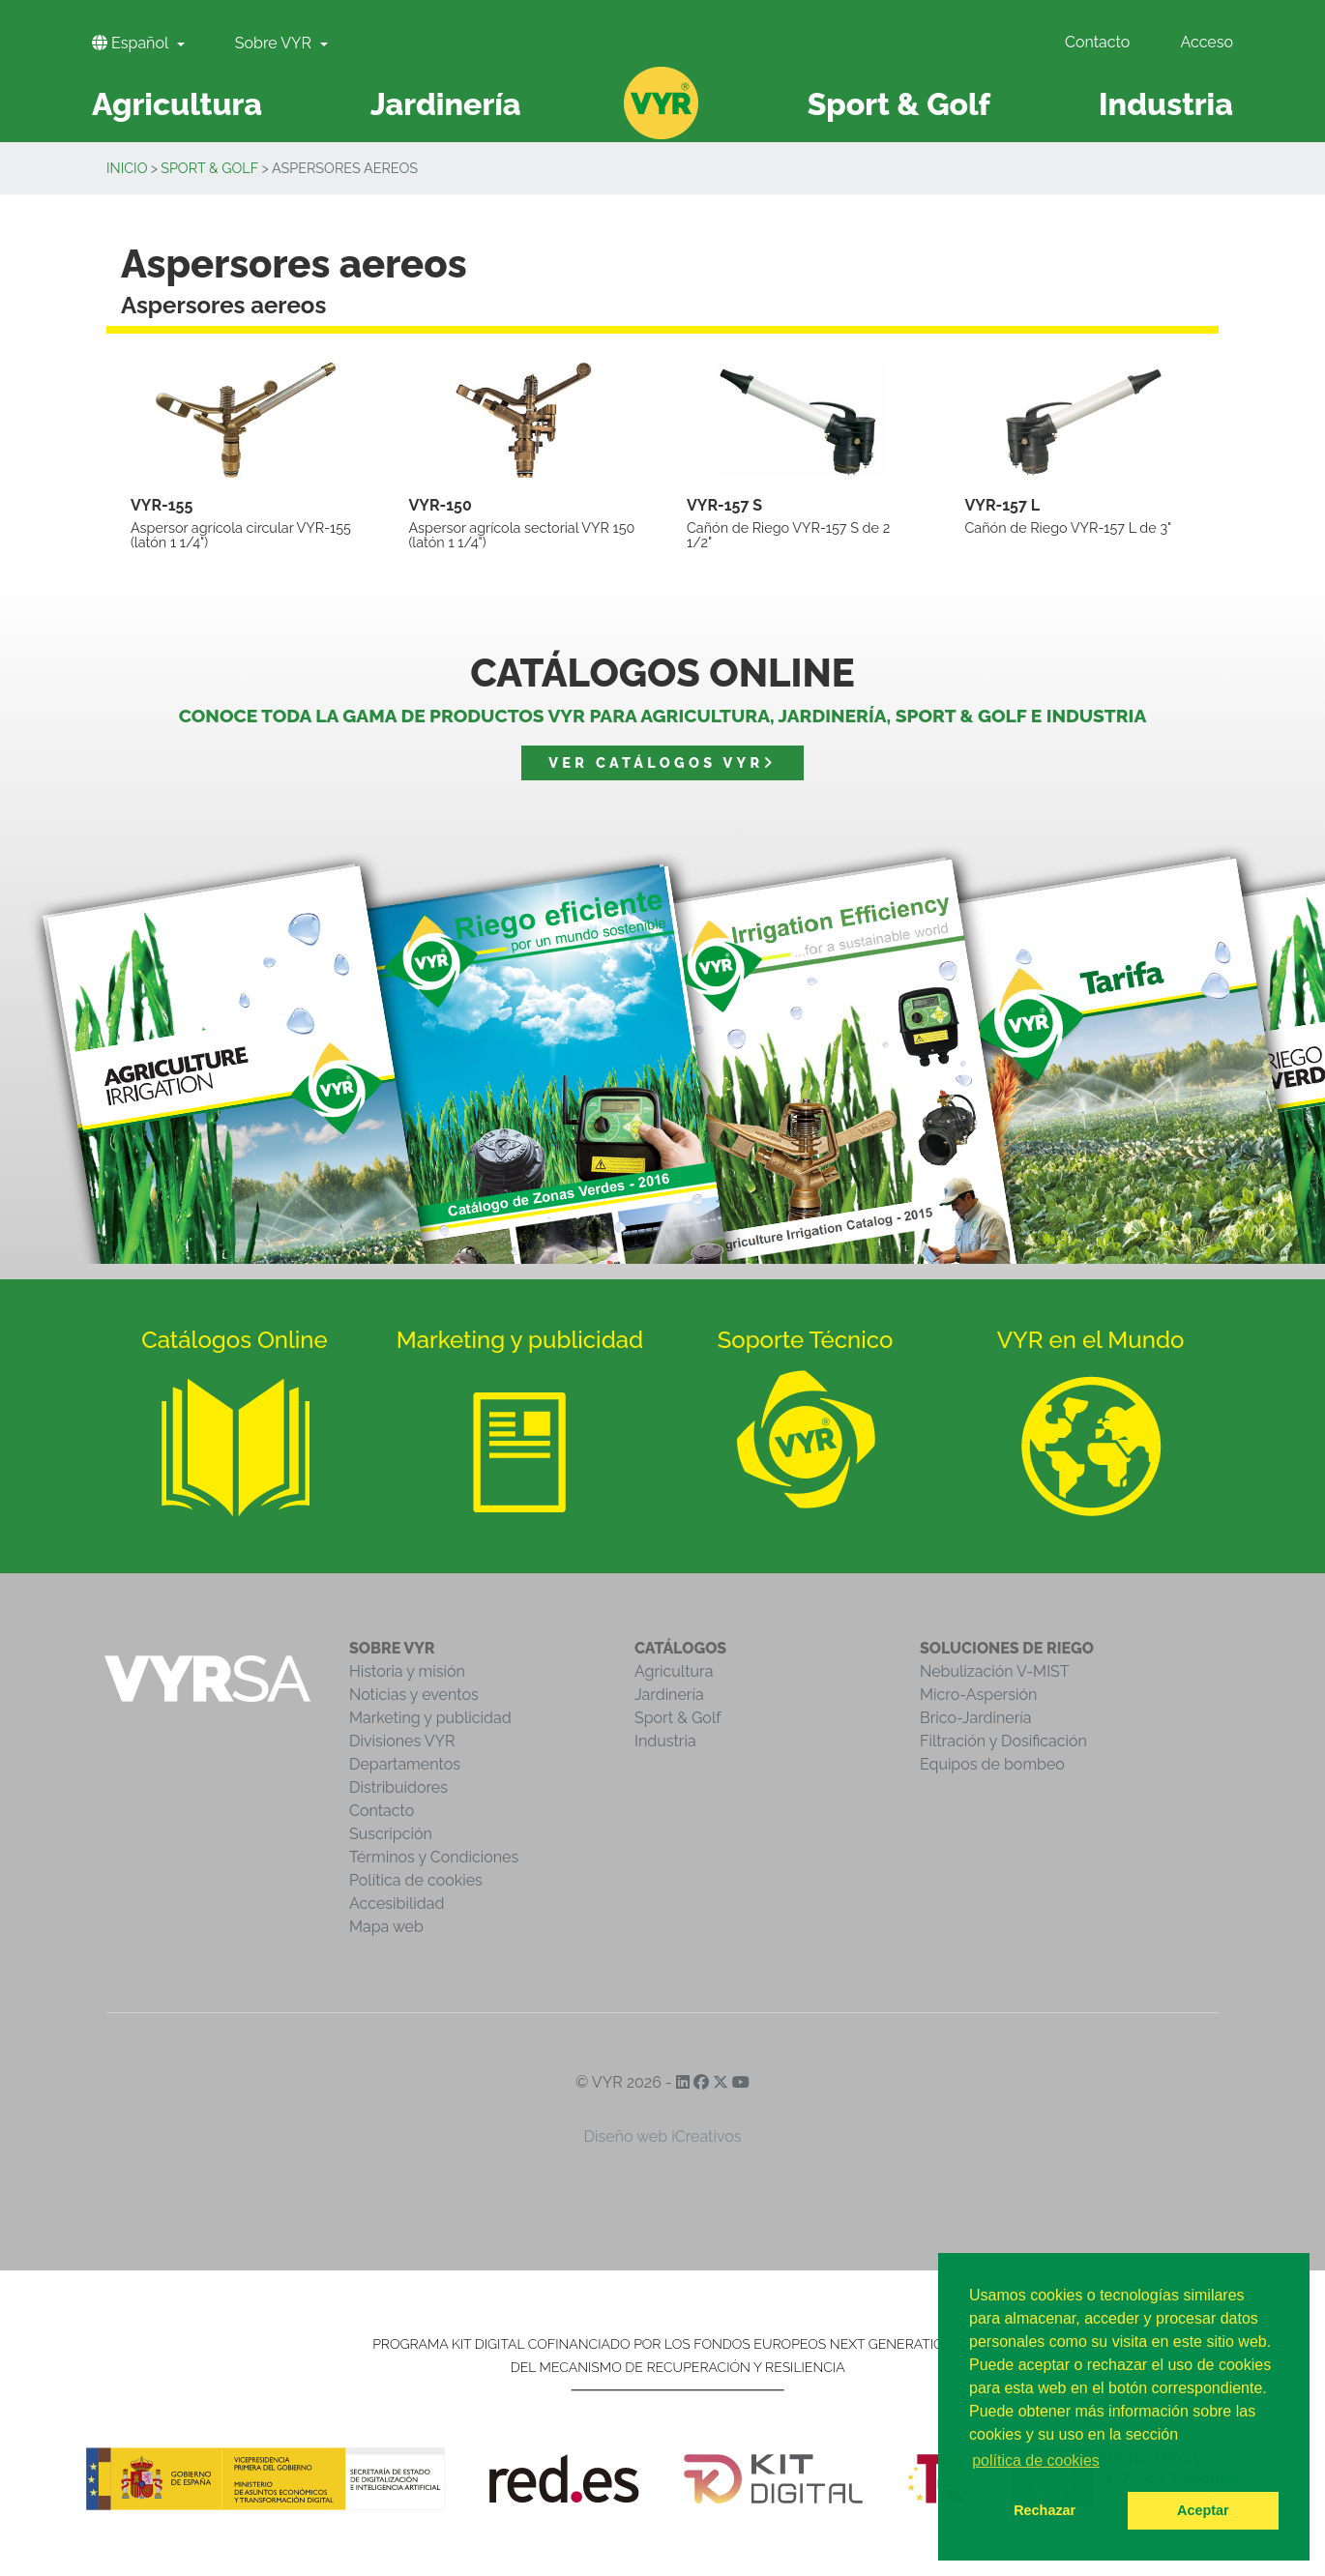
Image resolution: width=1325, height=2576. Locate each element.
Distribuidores (398, 1787)
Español (132, 43)
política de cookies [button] (1036, 2460)
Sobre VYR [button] (275, 43)
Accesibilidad (396, 1903)
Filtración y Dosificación (1003, 1741)
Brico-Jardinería (976, 1718)
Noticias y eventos (414, 1694)
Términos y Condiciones (433, 1857)
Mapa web (386, 1926)
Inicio (127, 168)
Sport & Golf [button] (899, 104)
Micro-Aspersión (978, 1694)
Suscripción (390, 1834)
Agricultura (673, 1671)
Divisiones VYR (402, 1741)
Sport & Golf (209, 168)
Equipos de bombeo (992, 1764)
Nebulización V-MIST (995, 1671)
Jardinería (669, 1694)
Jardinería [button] (445, 104)
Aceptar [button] (1203, 2510)
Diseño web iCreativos (663, 2136)
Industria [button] (1166, 104)
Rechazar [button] (1044, 2510)
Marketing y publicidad (430, 1718)
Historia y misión (407, 1671)
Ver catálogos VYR (662, 762)
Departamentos (404, 1764)
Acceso (1206, 42)
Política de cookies (416, 1880)
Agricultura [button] (177, 104)
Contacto (1097, 42)
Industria (665, 1741)
